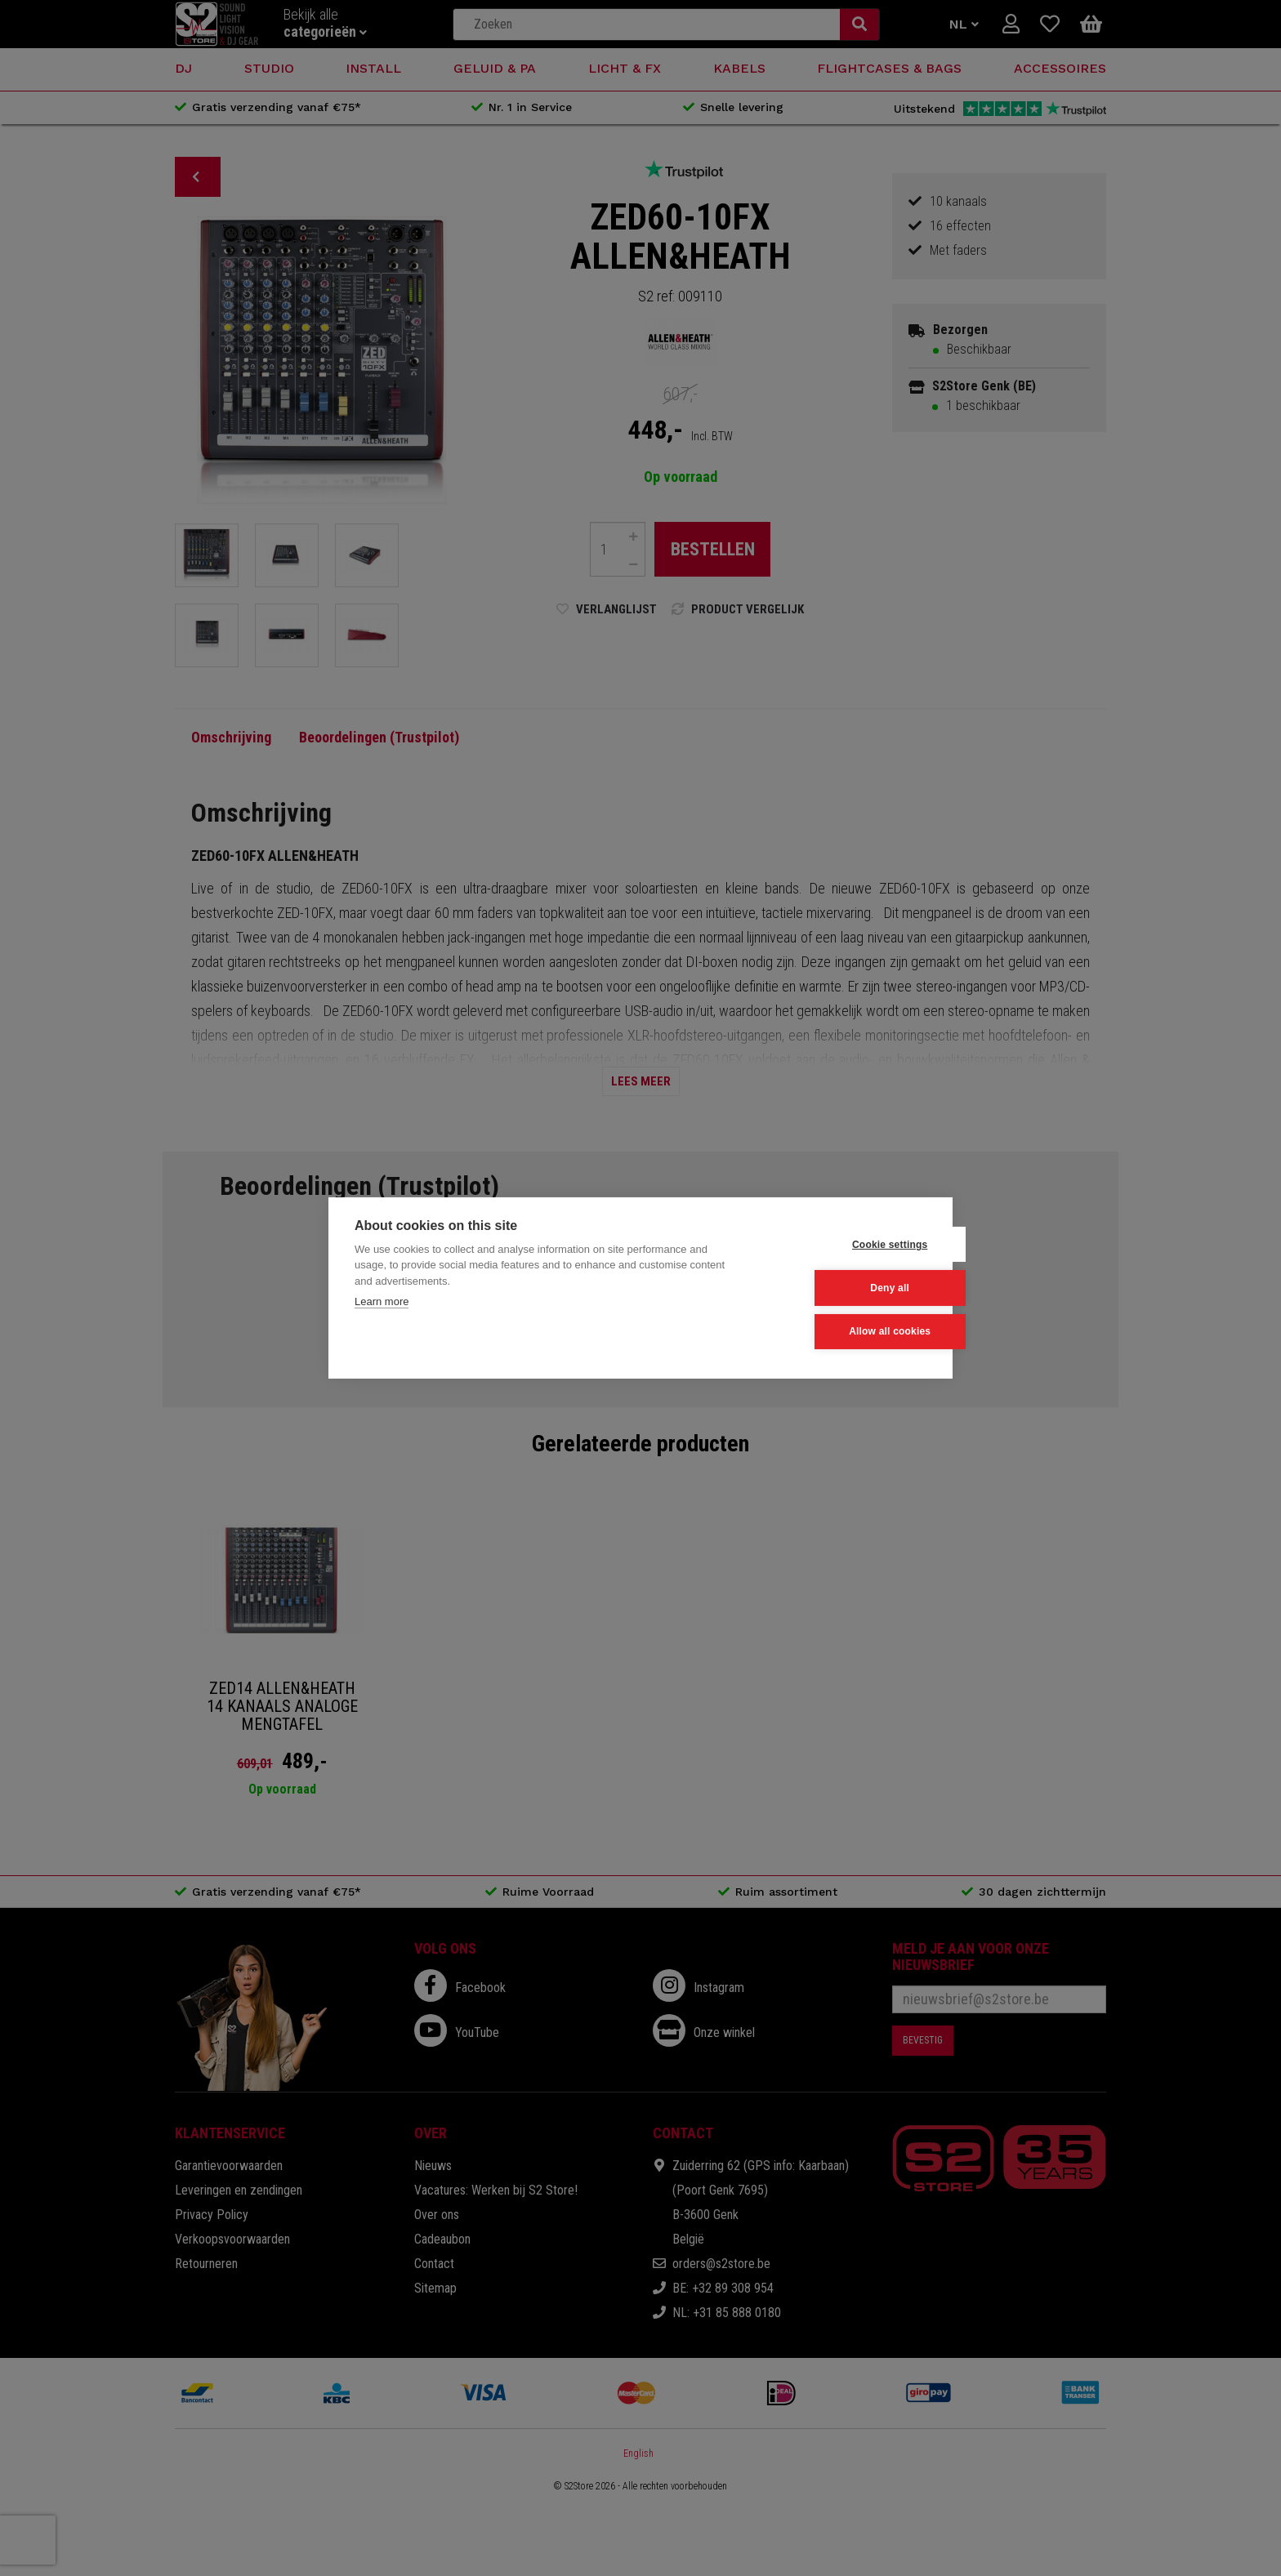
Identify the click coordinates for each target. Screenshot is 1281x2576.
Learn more (381, 1302)
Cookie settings (845, 1244)
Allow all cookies (845, 1331)
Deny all (846, 1288)
